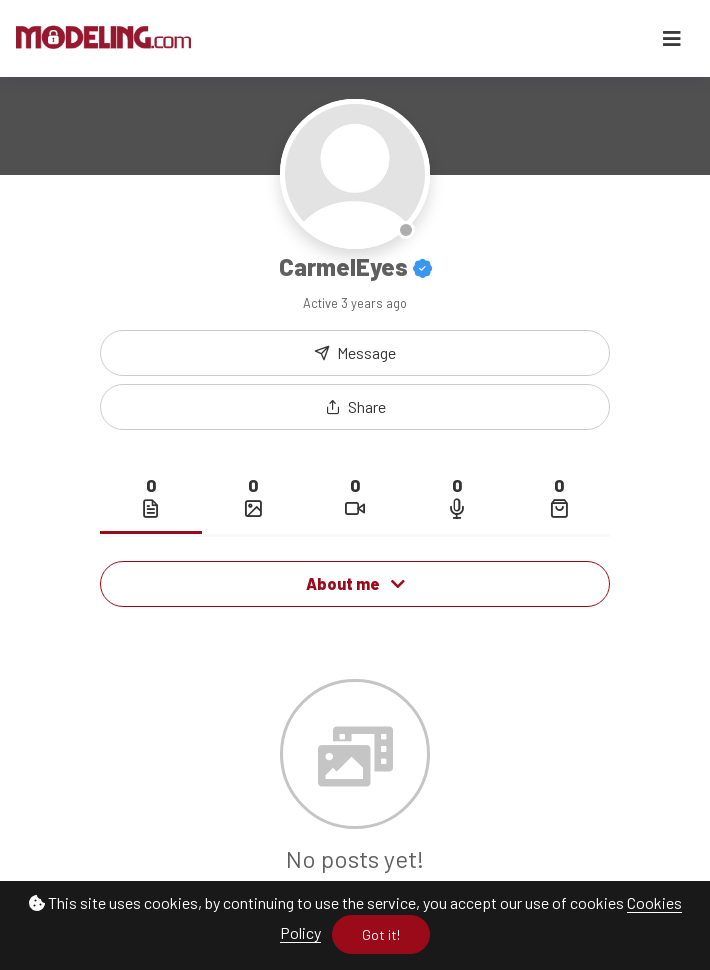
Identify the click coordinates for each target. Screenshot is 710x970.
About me (355, 583)
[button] (355, 407)
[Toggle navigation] (672, 38)
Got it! (381, 934)
